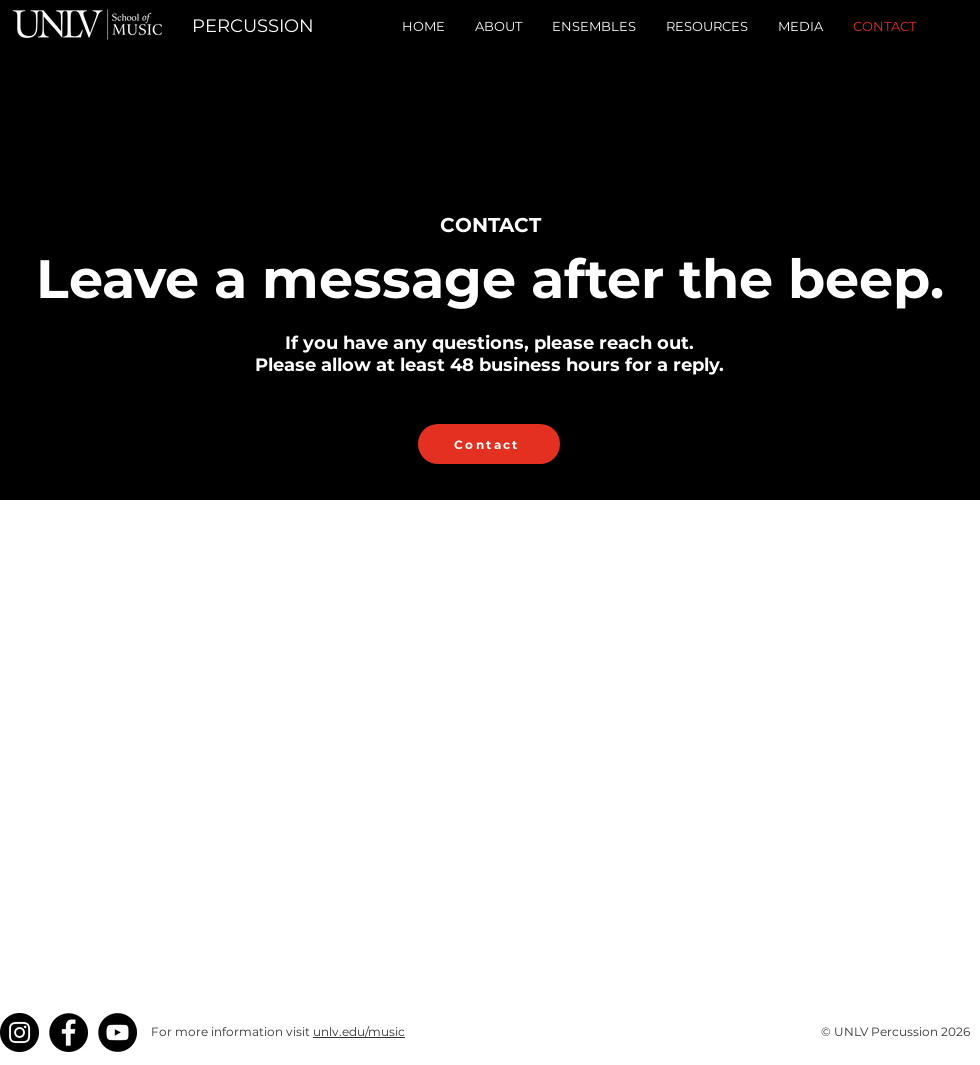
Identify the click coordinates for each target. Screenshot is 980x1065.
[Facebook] (68, 1032)
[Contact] (489, 444)
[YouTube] (117, 1032)
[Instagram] (19, 1032)
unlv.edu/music (359, 1031)
